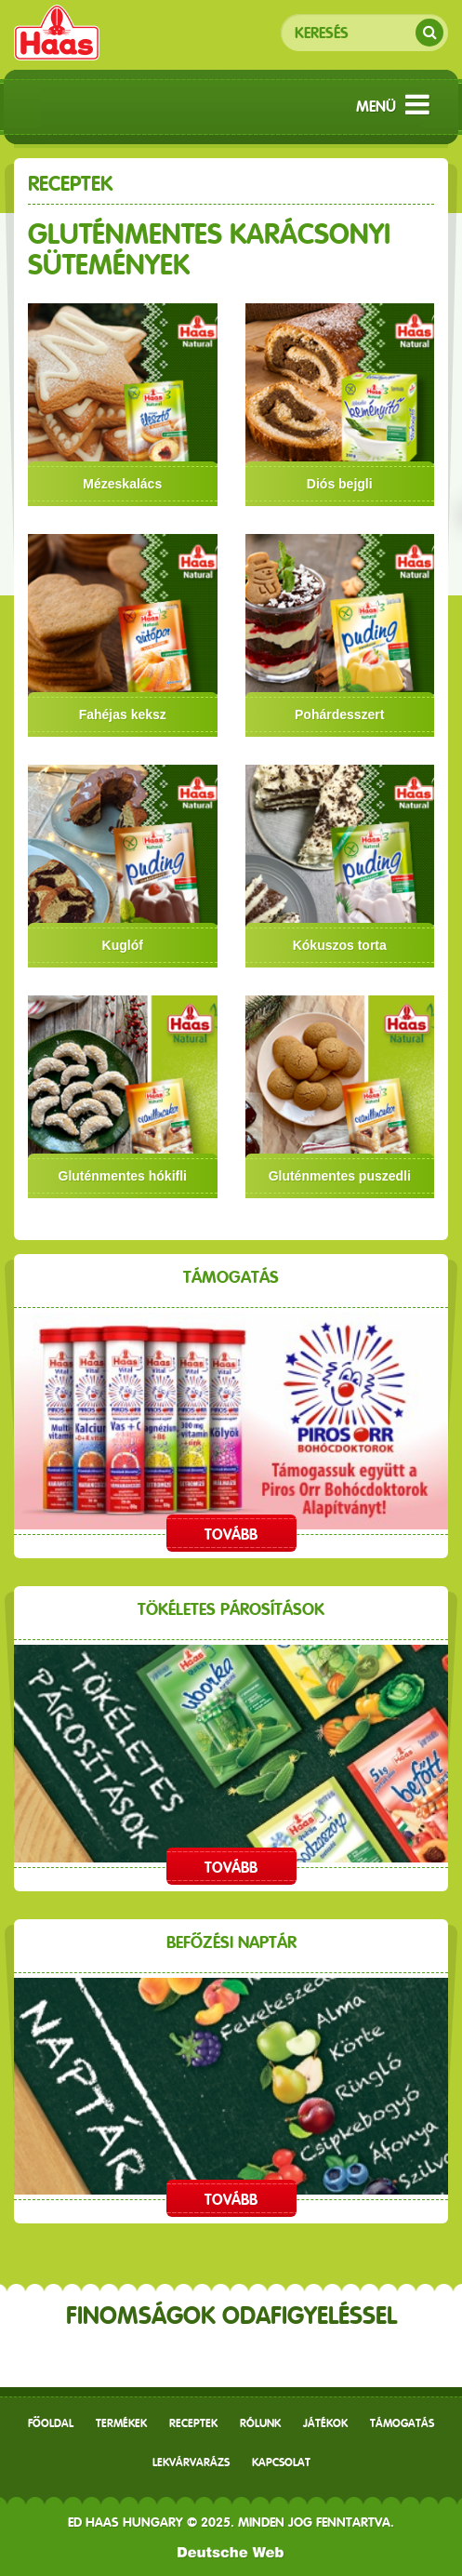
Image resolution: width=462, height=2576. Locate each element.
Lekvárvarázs (191, 2462)
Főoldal (50, 2423)
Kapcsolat (281, 2462)
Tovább (231, 1534)
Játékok (325, 2423)
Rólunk (260, 2423)
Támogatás (402, 2423)
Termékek (121, 2423)
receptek (193, 2423)
